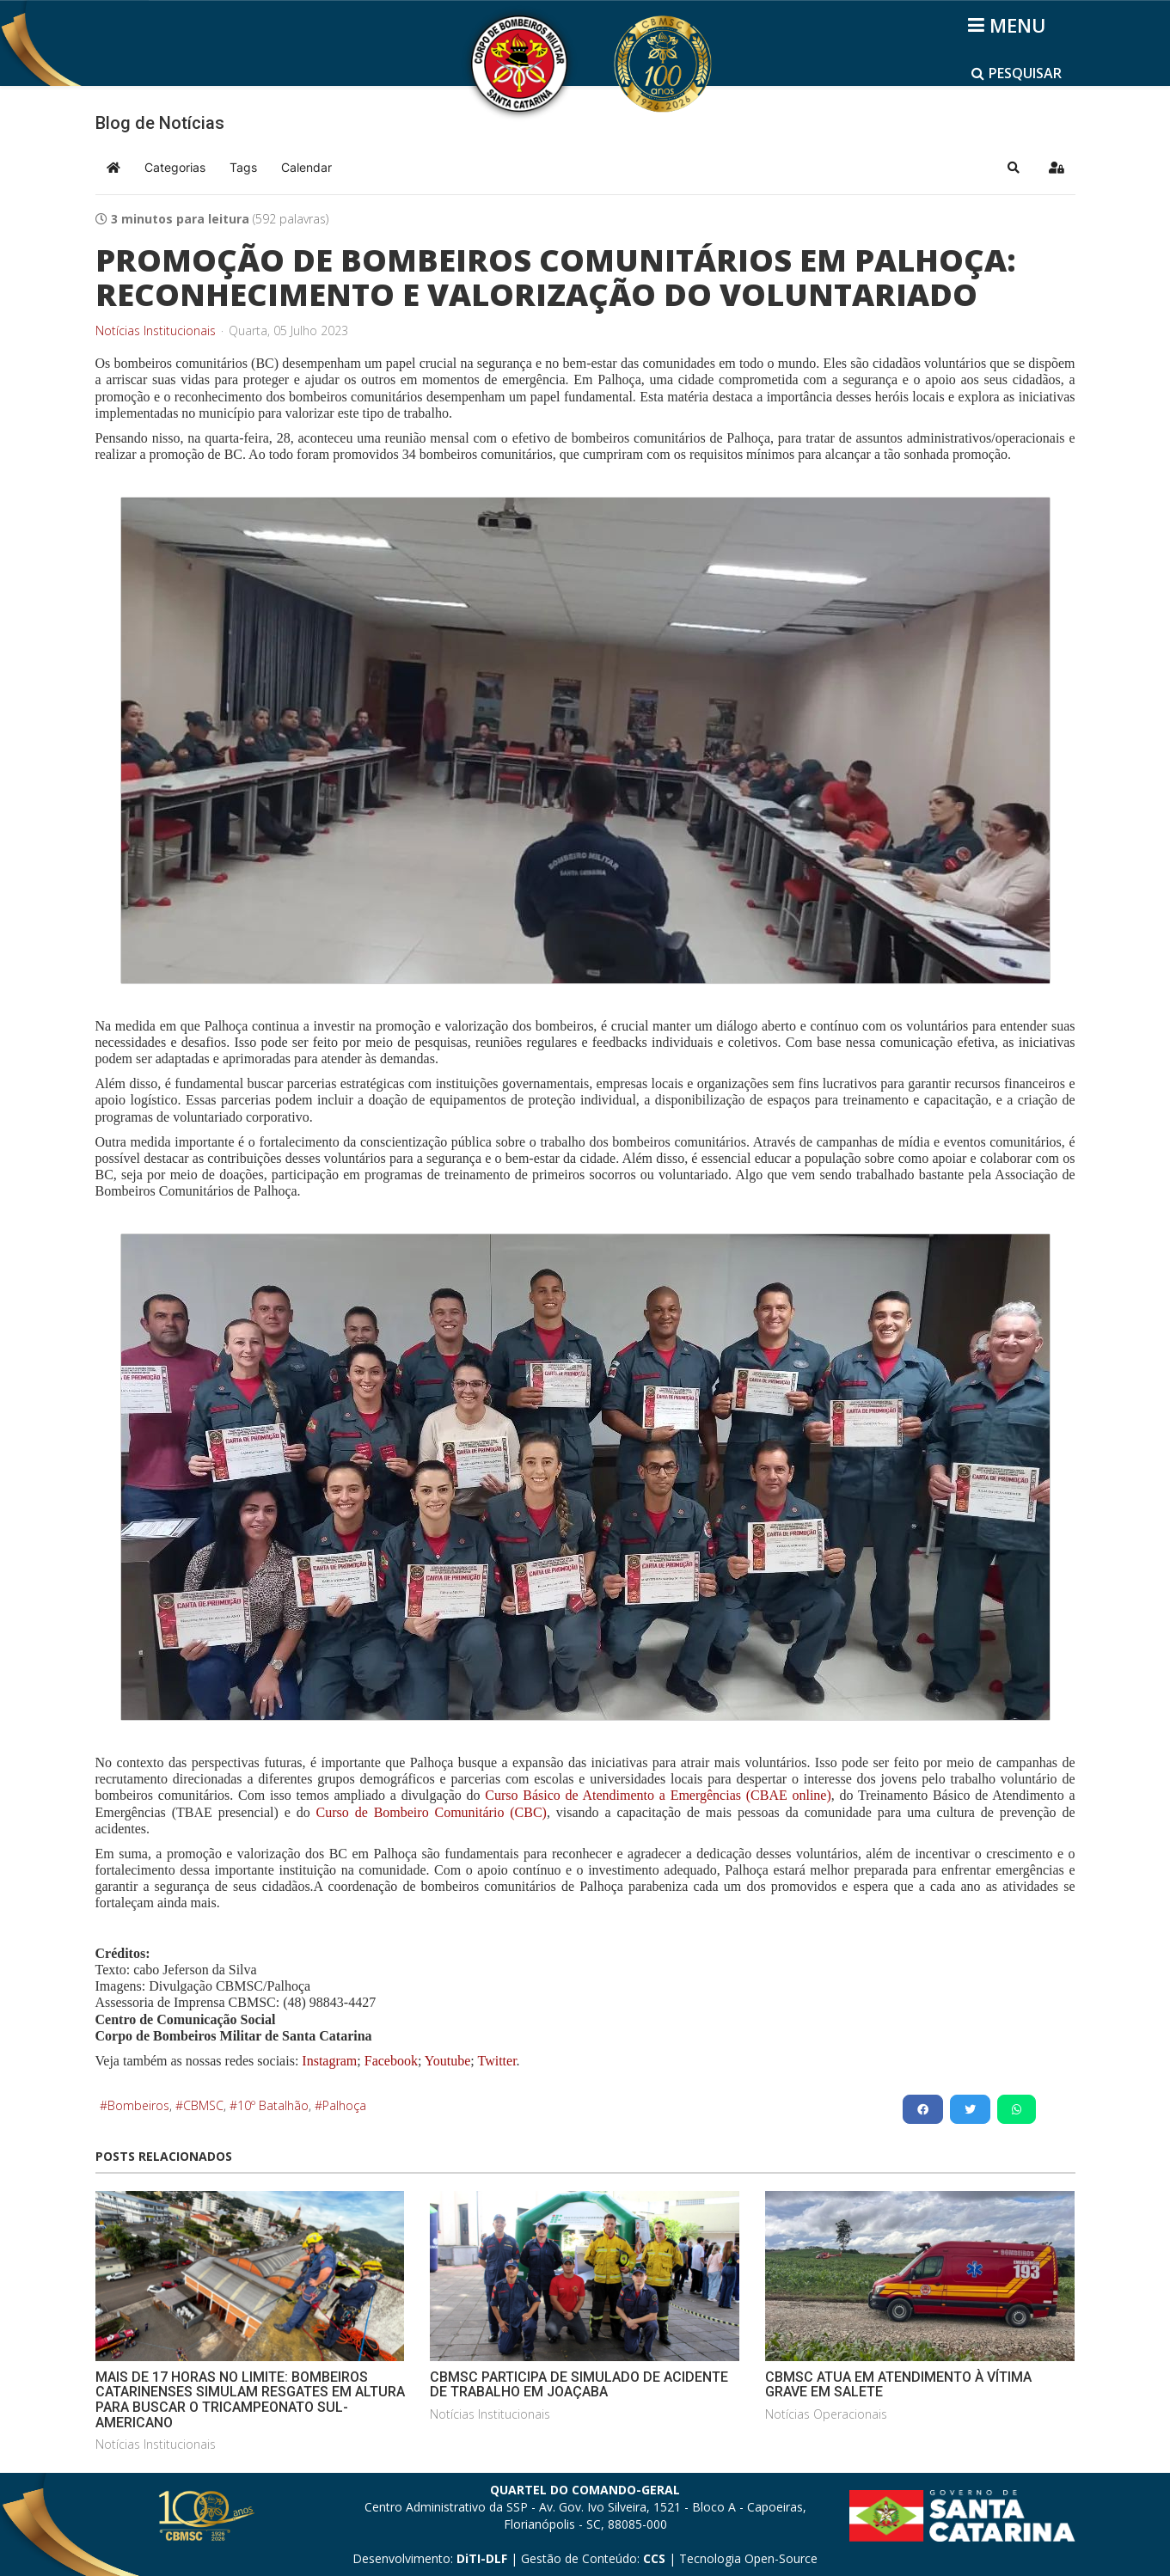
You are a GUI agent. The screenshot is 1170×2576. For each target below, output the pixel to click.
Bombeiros (138, 2105)
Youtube (445, 2060)
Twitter (496, 2060)
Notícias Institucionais (155, 331)
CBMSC (203, 2105)
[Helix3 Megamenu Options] (1009, 24)
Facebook (391, 2060)
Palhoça (344, 2105)
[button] (1013, 167)
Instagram (329, 2060)
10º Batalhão (273, 2105)
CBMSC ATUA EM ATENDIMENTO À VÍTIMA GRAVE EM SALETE (898, 2385)
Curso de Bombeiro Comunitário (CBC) (431, 1812)
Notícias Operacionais (826, 2414)
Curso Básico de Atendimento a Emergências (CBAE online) (657, 1795)
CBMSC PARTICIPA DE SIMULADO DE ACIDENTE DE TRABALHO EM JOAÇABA (579, 2385)
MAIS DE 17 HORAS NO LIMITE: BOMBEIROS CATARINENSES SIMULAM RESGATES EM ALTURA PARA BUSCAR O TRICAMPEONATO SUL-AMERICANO (250, 2400)
